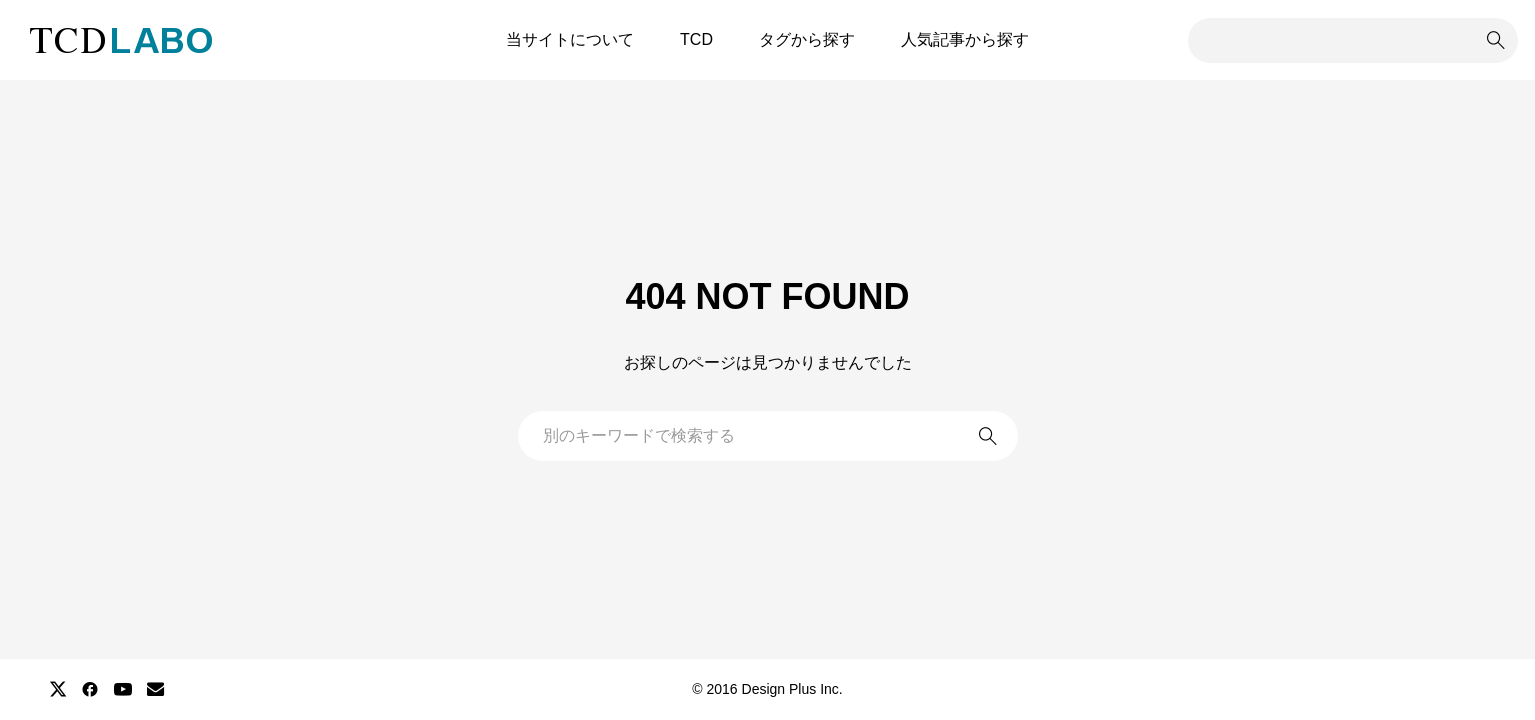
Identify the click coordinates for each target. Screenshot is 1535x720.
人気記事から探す (965, 39)
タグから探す (807, 39)
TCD (696, 39)
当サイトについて (570, 39)
